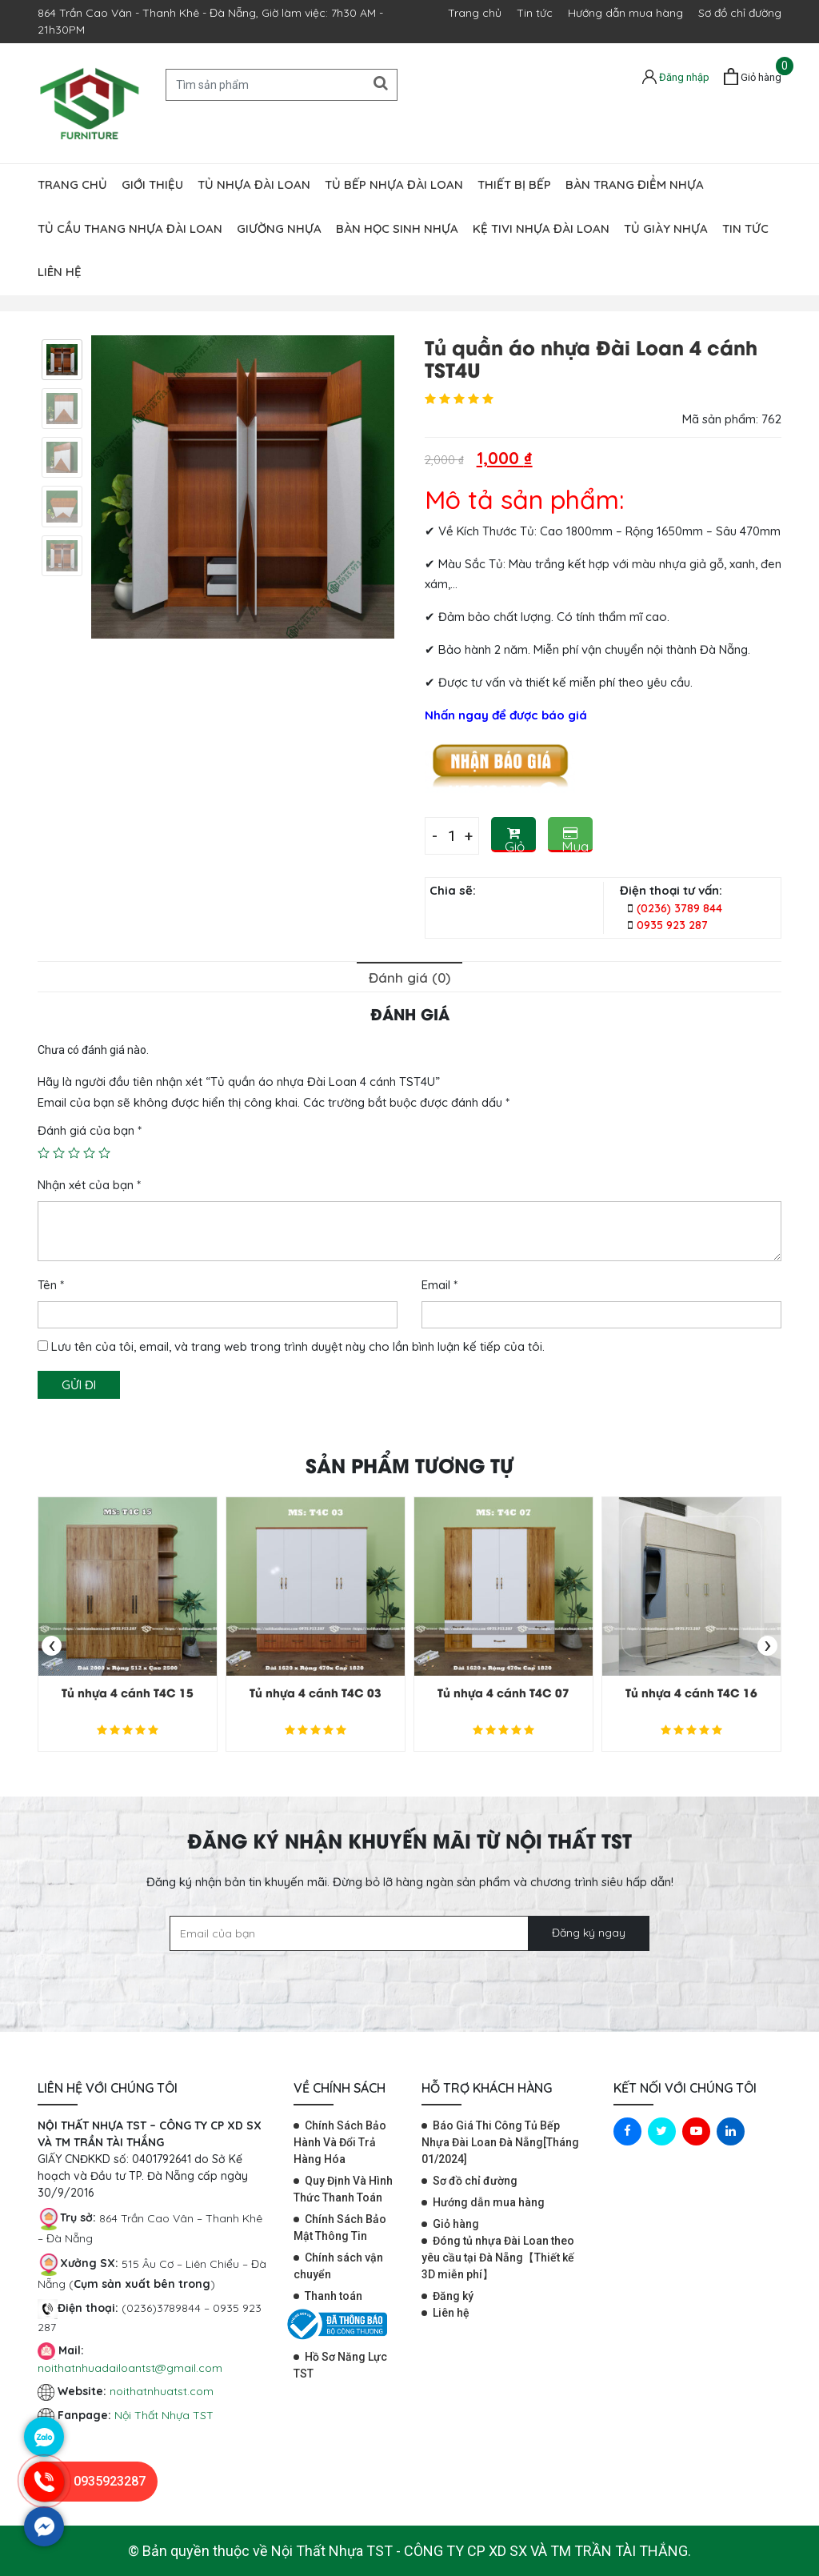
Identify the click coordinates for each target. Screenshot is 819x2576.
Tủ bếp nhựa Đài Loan (394, 184)
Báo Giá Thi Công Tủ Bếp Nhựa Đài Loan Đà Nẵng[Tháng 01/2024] (500, 2142)
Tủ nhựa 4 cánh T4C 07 (503, 1692)
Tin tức (535, 13)
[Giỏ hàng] (752, 77)
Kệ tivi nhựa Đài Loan (541, 228)
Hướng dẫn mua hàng (625, 13)
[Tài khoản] (675, 76)
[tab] (409, 977)
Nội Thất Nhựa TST (164, 2415)
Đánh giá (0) (409, 977)
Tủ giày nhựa (666, 228)
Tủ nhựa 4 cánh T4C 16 (691, 1692)
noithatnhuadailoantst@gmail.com (130, 2368)
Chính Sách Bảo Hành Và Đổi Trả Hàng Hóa (340, 2142)
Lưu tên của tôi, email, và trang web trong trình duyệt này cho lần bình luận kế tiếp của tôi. (298, 1346)
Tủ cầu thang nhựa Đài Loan (130, 228)
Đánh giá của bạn (90, 1130)
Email (439, 1284)
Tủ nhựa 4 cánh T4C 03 (316, 1692)
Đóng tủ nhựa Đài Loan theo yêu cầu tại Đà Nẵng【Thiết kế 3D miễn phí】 (497, 2257)
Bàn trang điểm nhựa (634, 184)
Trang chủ (474, 13)
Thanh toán (333, 2296)
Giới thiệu (152, 184)
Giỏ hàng (520, 839)
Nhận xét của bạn (89, 1184)
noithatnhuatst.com (163, 2391)
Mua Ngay (577, 839)
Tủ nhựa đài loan (254, 184)
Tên (51, 1284)
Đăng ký (453, 2296)
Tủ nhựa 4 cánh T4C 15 (128, 1692)
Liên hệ (60, 271)
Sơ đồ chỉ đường (739, 13)
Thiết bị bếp (514, 184)
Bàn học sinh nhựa (397, 228)
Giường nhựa (279, 228)
